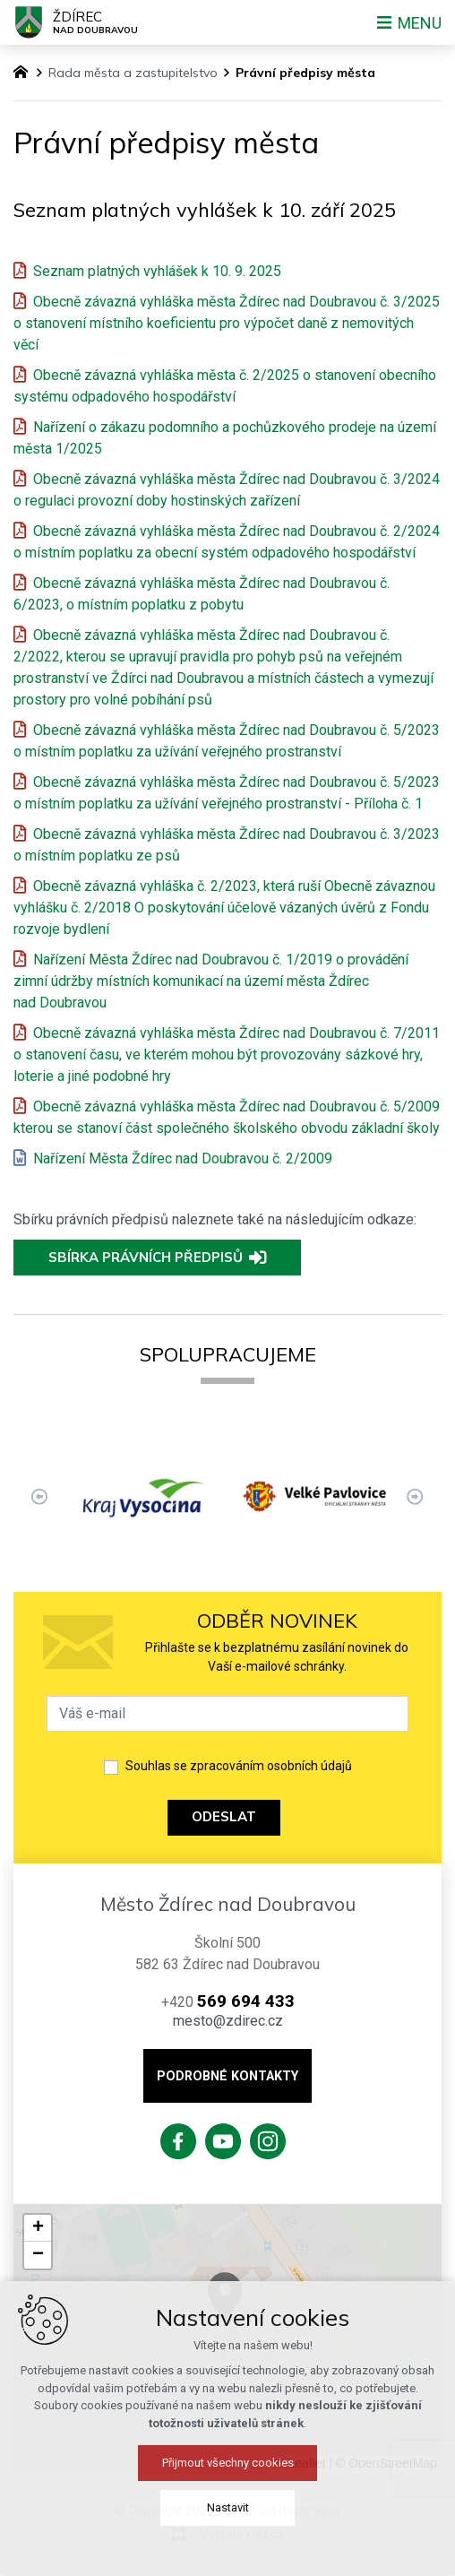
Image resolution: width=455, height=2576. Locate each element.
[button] (37, 2228)
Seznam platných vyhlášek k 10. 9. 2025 (157, 271)
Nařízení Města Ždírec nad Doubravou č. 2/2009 (182, 1158)
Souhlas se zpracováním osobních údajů (238, 1766)
